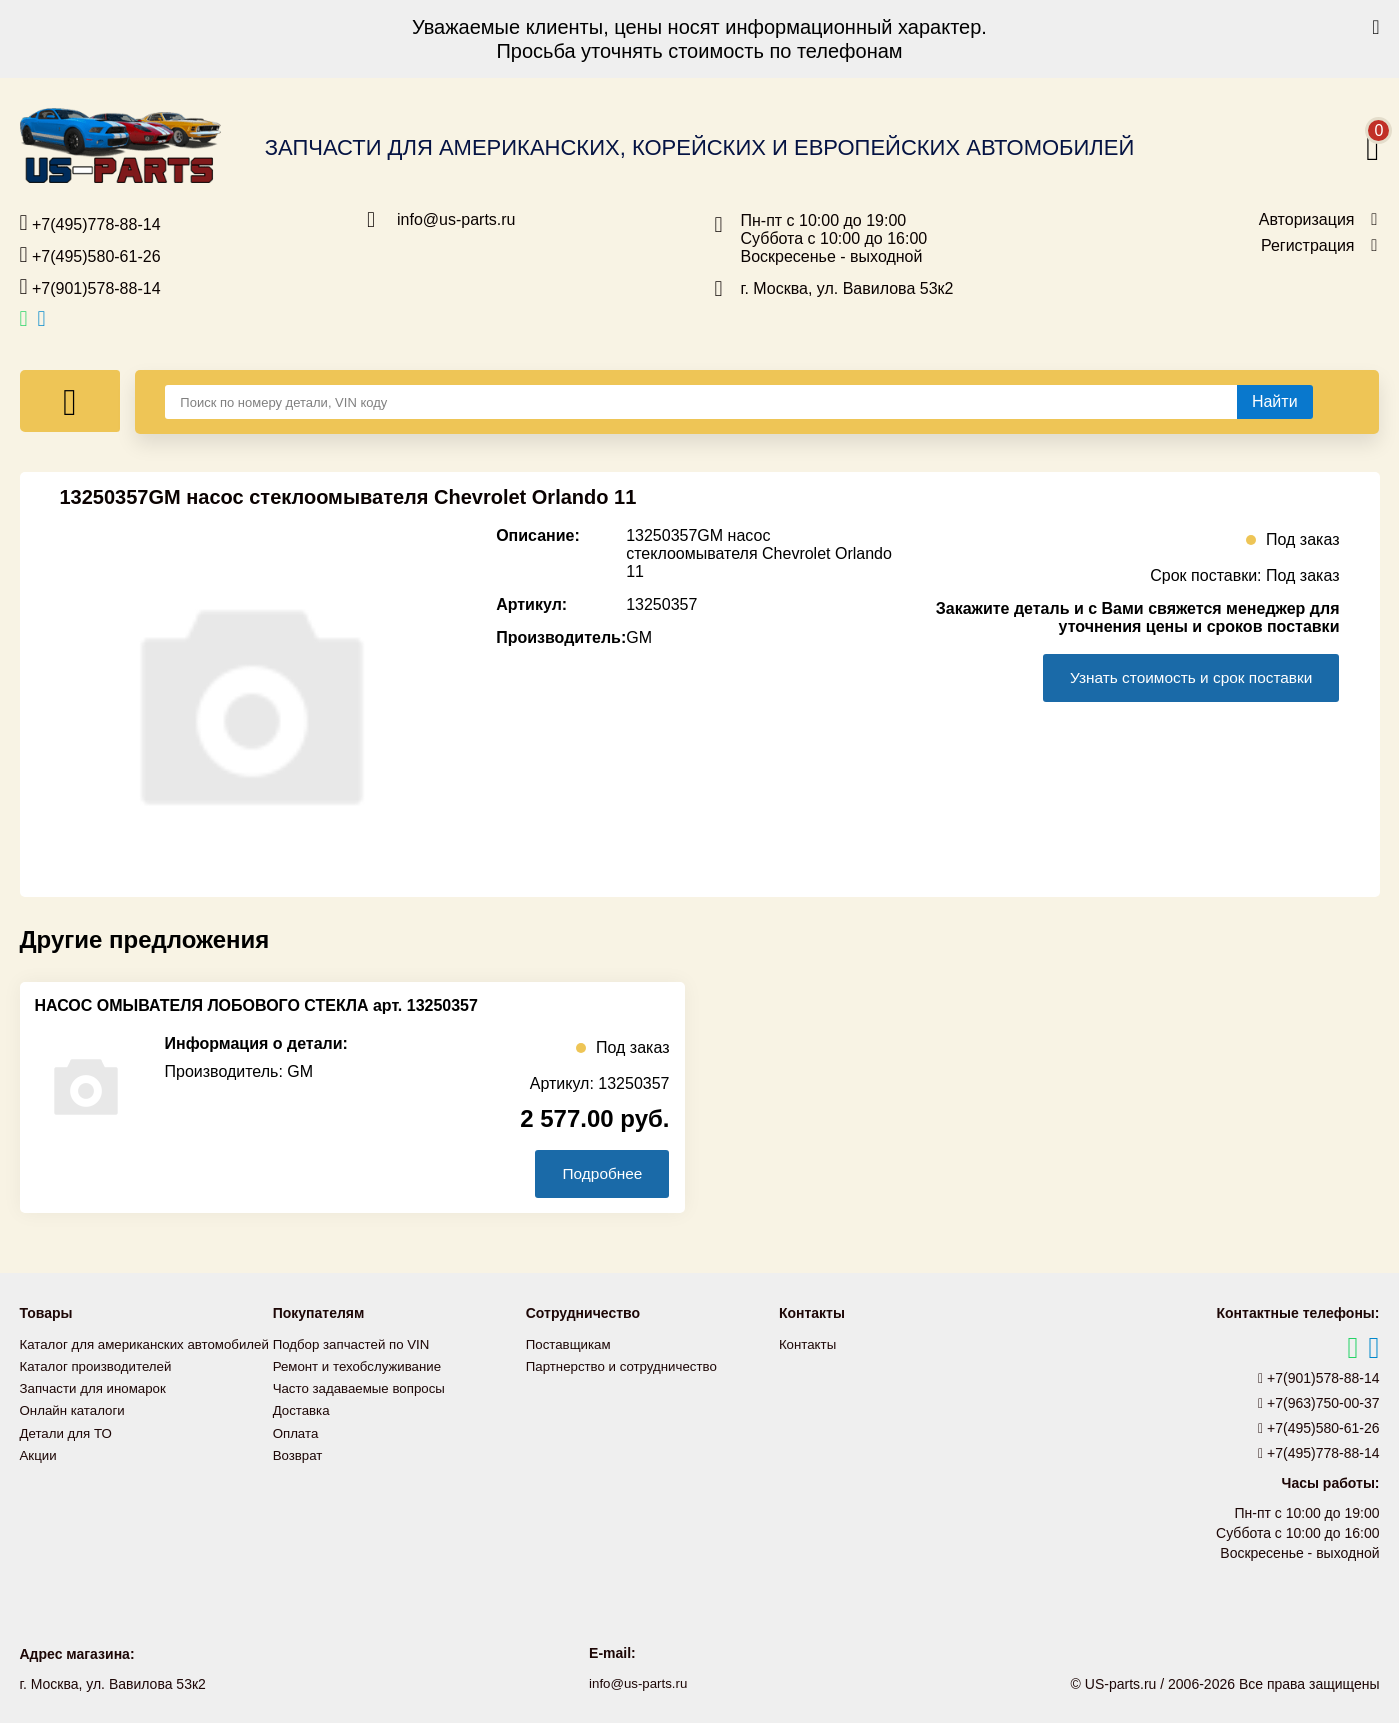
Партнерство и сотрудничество (627, 1366)
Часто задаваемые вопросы (364, 1388)
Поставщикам (571, 1344)
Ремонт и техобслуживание (362, 1366)
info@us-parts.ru (456, 220)
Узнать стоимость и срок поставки (1184, 677)
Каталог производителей (100, 1388)
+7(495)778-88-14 (90, 223)
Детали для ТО (68, 1454)
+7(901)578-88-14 (90, 287)
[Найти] (1275, 402)
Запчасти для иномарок (97, 1410)
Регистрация (1308, 246)
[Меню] (70, 401)
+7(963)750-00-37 (1319, 1403)
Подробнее (598, 1173)
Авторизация (1307, 220)
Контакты (809, 1344)
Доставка (303, 1410)
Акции (39, 1476)
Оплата (297, 1432)
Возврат (299, 1454)
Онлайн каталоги (75, 1432)
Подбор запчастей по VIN (355, 1344)
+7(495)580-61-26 (90, 255)
